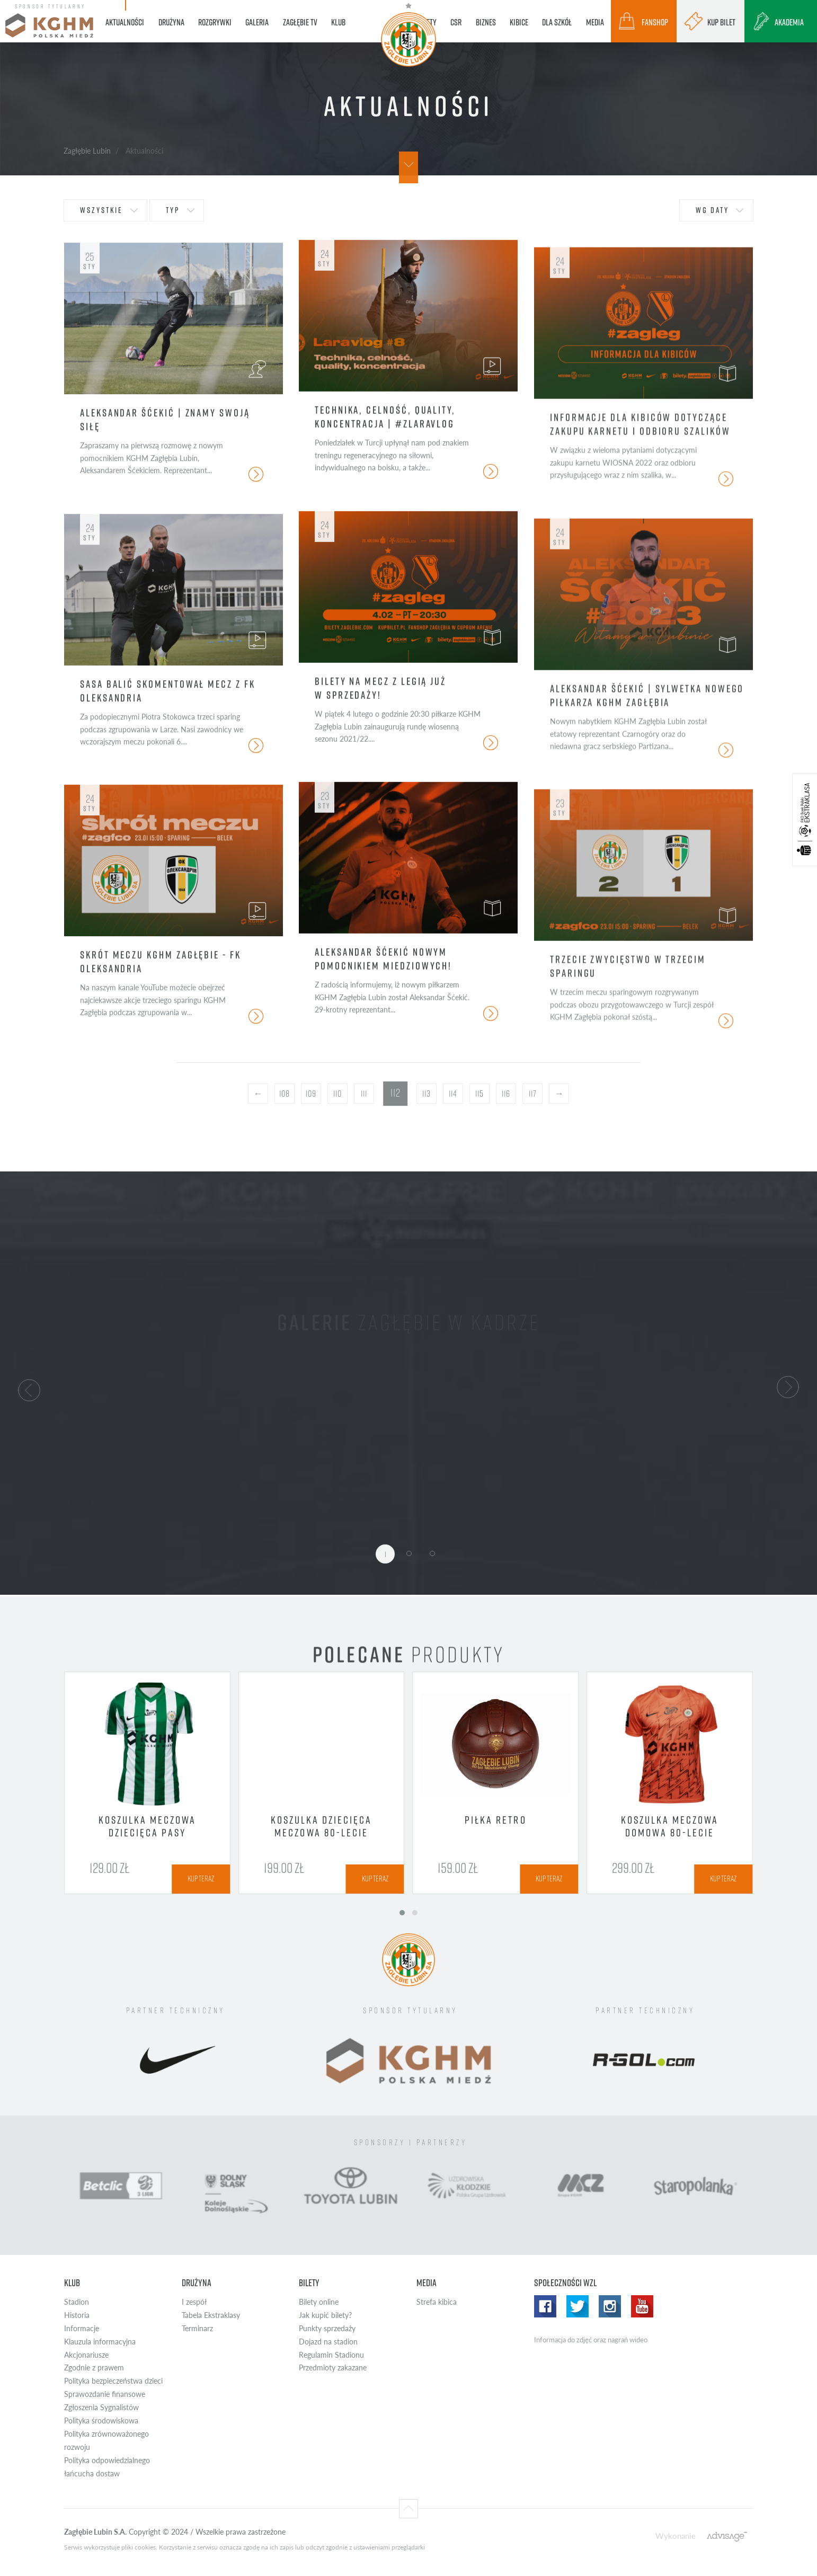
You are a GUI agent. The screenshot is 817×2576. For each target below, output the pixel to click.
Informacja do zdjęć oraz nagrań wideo (590, 2339)
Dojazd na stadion (328, 2342)
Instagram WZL (610, 2306)
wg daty (712, 210)
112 (395, 1093)
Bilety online (319, 2302)
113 (426, 1093)
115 (479, 1093)
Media (426, 2282)
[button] (29, 1388)
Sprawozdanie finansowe (104, 2394)
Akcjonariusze (86, 2355)
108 (284, 1093)
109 (311, 1093)
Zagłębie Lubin (87, 150)
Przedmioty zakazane (333, 2367)
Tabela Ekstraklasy (211, 2315)
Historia (77, 2315)
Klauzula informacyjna (100, 2342)
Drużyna (196, 2282)
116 (506, 1093)
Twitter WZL (577, 2306)
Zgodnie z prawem (94, 2367)
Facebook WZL (545, 2306)
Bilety (309, 2282)
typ (173, 210)
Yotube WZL (642, 2306)
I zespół (194, 2302)
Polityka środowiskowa (101, 2420)
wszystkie (101, 210)
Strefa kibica (436, 2302)
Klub (72, 2282)
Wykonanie (675, 2535)
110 (337, 1093)
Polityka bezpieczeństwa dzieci (113, 2381)
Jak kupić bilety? (325, 2315)
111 (364, 1093)
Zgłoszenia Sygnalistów (101, 2407)
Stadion (76, 2302)
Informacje (81, 2328)
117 (532, 1093)
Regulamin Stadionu (331, 2355)
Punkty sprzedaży (327, 2328)
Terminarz (197, 2328)
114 (453, 1093)
